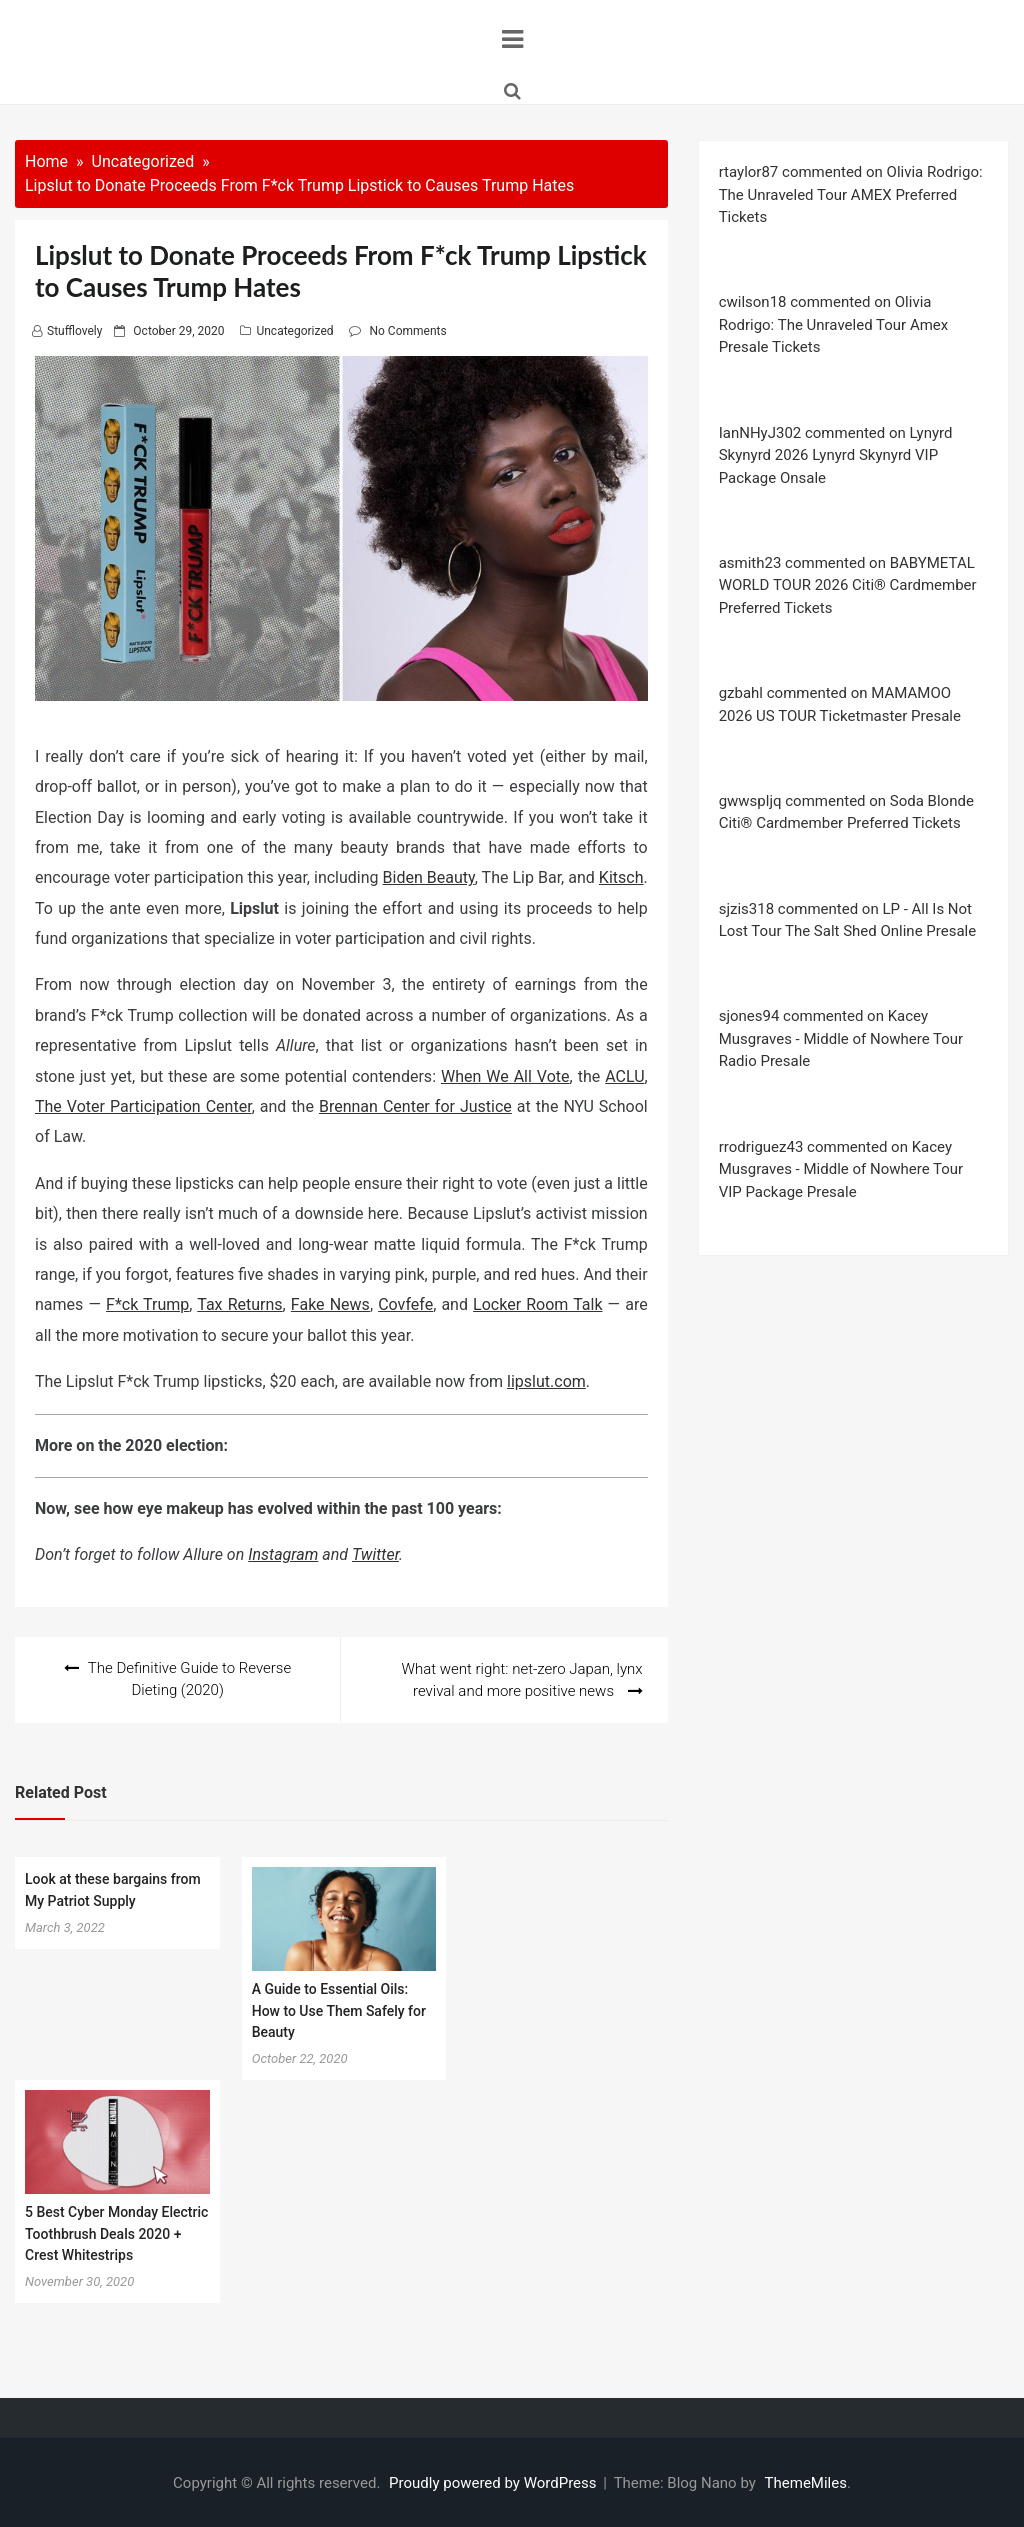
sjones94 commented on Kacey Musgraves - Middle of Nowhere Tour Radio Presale (841, 1038)
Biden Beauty (429, 877)
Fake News (330, 1304)
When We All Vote (505, 1076)
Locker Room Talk (537, 1304)
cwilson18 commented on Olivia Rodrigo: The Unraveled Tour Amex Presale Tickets (834, 324)
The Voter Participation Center (143, 1106)
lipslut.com (546, 1381)
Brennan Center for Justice (415, 1106)
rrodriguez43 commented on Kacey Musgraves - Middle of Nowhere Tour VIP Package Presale (841, 1169)
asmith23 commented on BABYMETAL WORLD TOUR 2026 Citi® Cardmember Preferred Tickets (848, 585)
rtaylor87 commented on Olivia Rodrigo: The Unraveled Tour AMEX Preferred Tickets (851, 194)
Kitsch (621, 877)
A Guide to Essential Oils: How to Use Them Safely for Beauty (339, 2009)
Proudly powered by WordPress (494, 2482)
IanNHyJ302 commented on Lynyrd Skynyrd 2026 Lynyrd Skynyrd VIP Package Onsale (836, 455)
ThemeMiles (806, 2482)
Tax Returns (239, 1304)
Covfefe (405, 1304)
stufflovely (74, 331)
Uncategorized (294, 331)
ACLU (624, 1076)
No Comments (407, 331)
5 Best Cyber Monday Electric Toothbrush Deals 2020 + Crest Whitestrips (116, 2232)
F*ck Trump (147, 1304)
